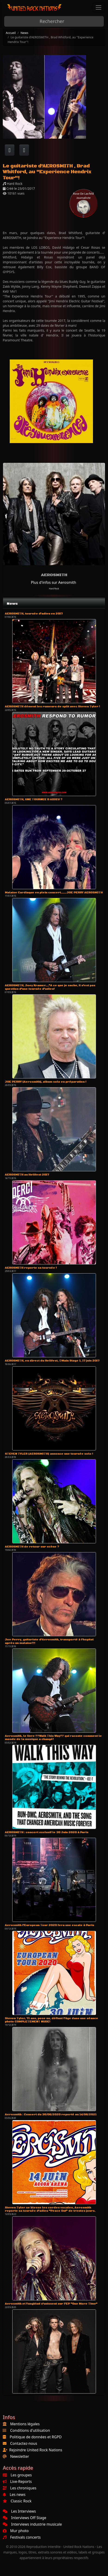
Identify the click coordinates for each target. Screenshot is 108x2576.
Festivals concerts (22, 2537)
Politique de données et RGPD (36, 2436)
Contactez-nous (23, 2443)
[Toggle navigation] (98, 7)
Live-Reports (17, 2481)
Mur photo (16, 2530)
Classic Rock (17, 2501)
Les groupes (17, 2475)
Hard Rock (54, 588)
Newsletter (19, 2456)
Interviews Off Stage (24, 2517)
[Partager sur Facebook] (10, 150)
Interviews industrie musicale (32, 2524)
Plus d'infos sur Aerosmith (53, 582)
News (24, 33)
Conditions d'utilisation (30, 2430)
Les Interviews (19, 2511)
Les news (14, 2494)
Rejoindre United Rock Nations (35, 2449)
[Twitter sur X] (24, 150)
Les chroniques (19, 2488)
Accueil (11, 33)
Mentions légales (25, 2423)
